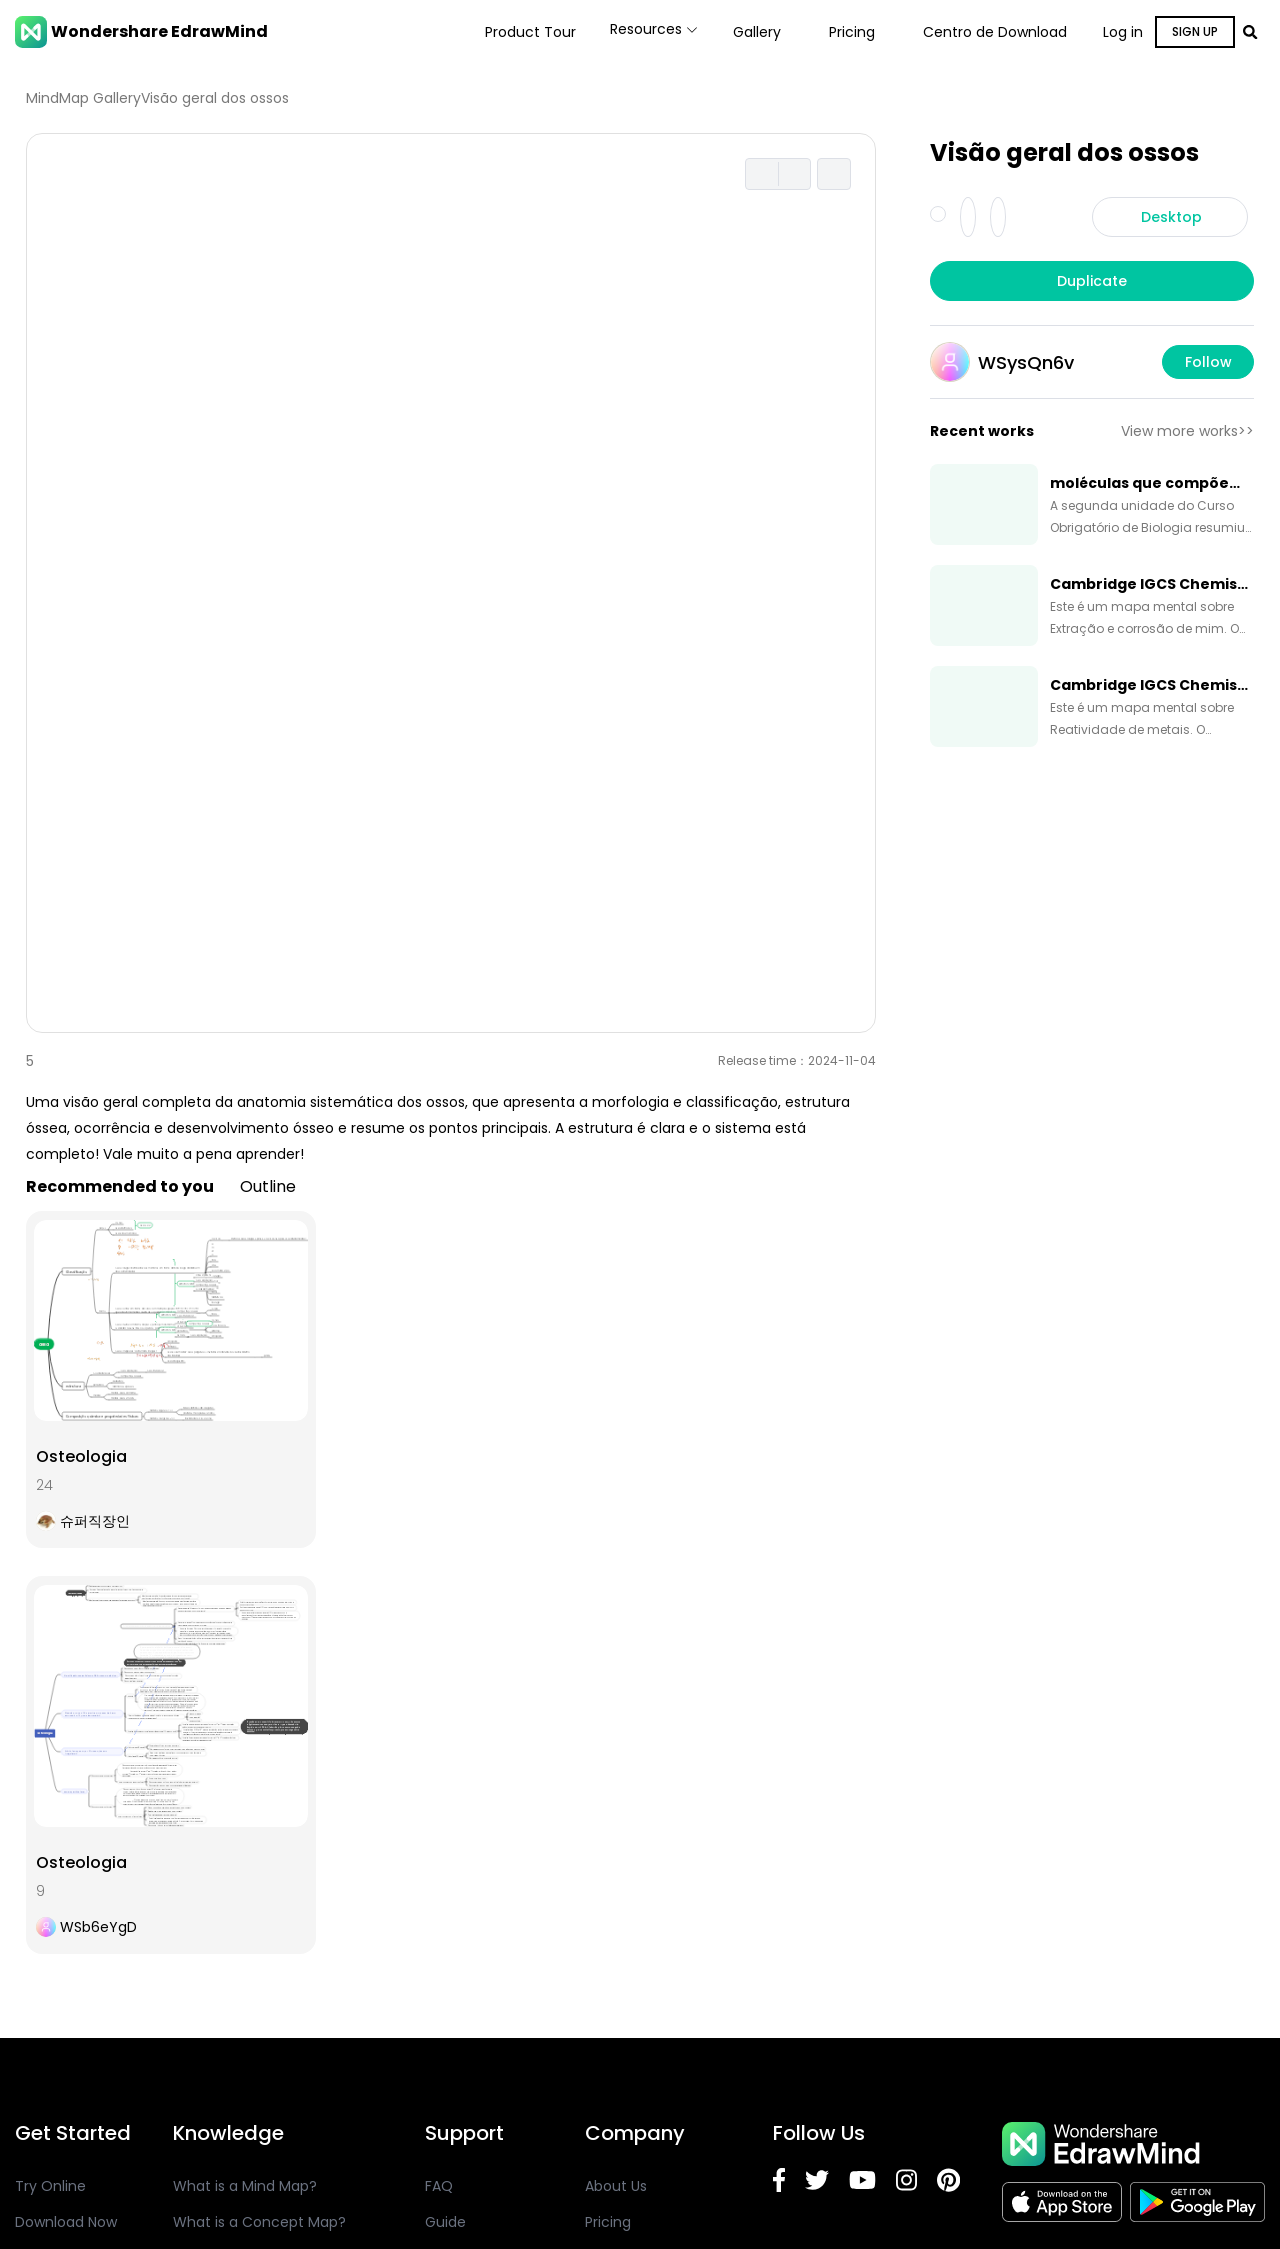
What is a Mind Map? (245, 2186)
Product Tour (503, 32)
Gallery (757, 32)
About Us (616, 2186)
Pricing (852, 32)
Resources (641, 32)
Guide (445, 2222)
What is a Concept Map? (259, 2222)
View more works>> (1187, 431)
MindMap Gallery (83, 98)
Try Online (50, 2186)
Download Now (66, 2222)
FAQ (439, 2186)
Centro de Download (995, 32)
